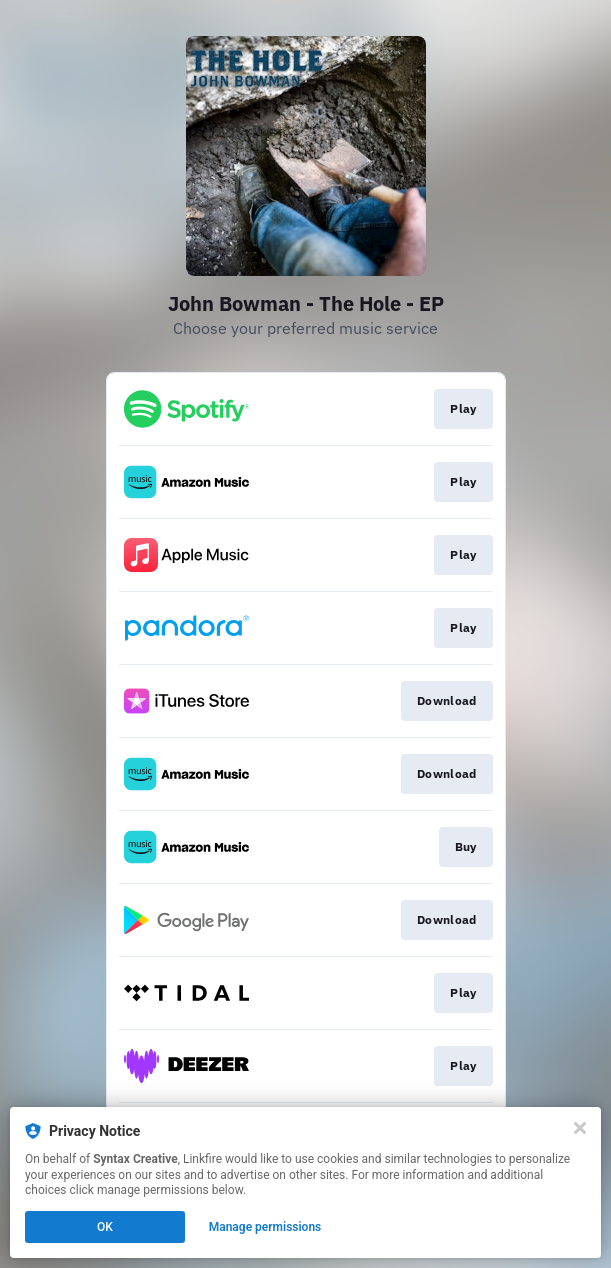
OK (105, 1227)
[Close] (580, 1128)
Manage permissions (265, 1227)
